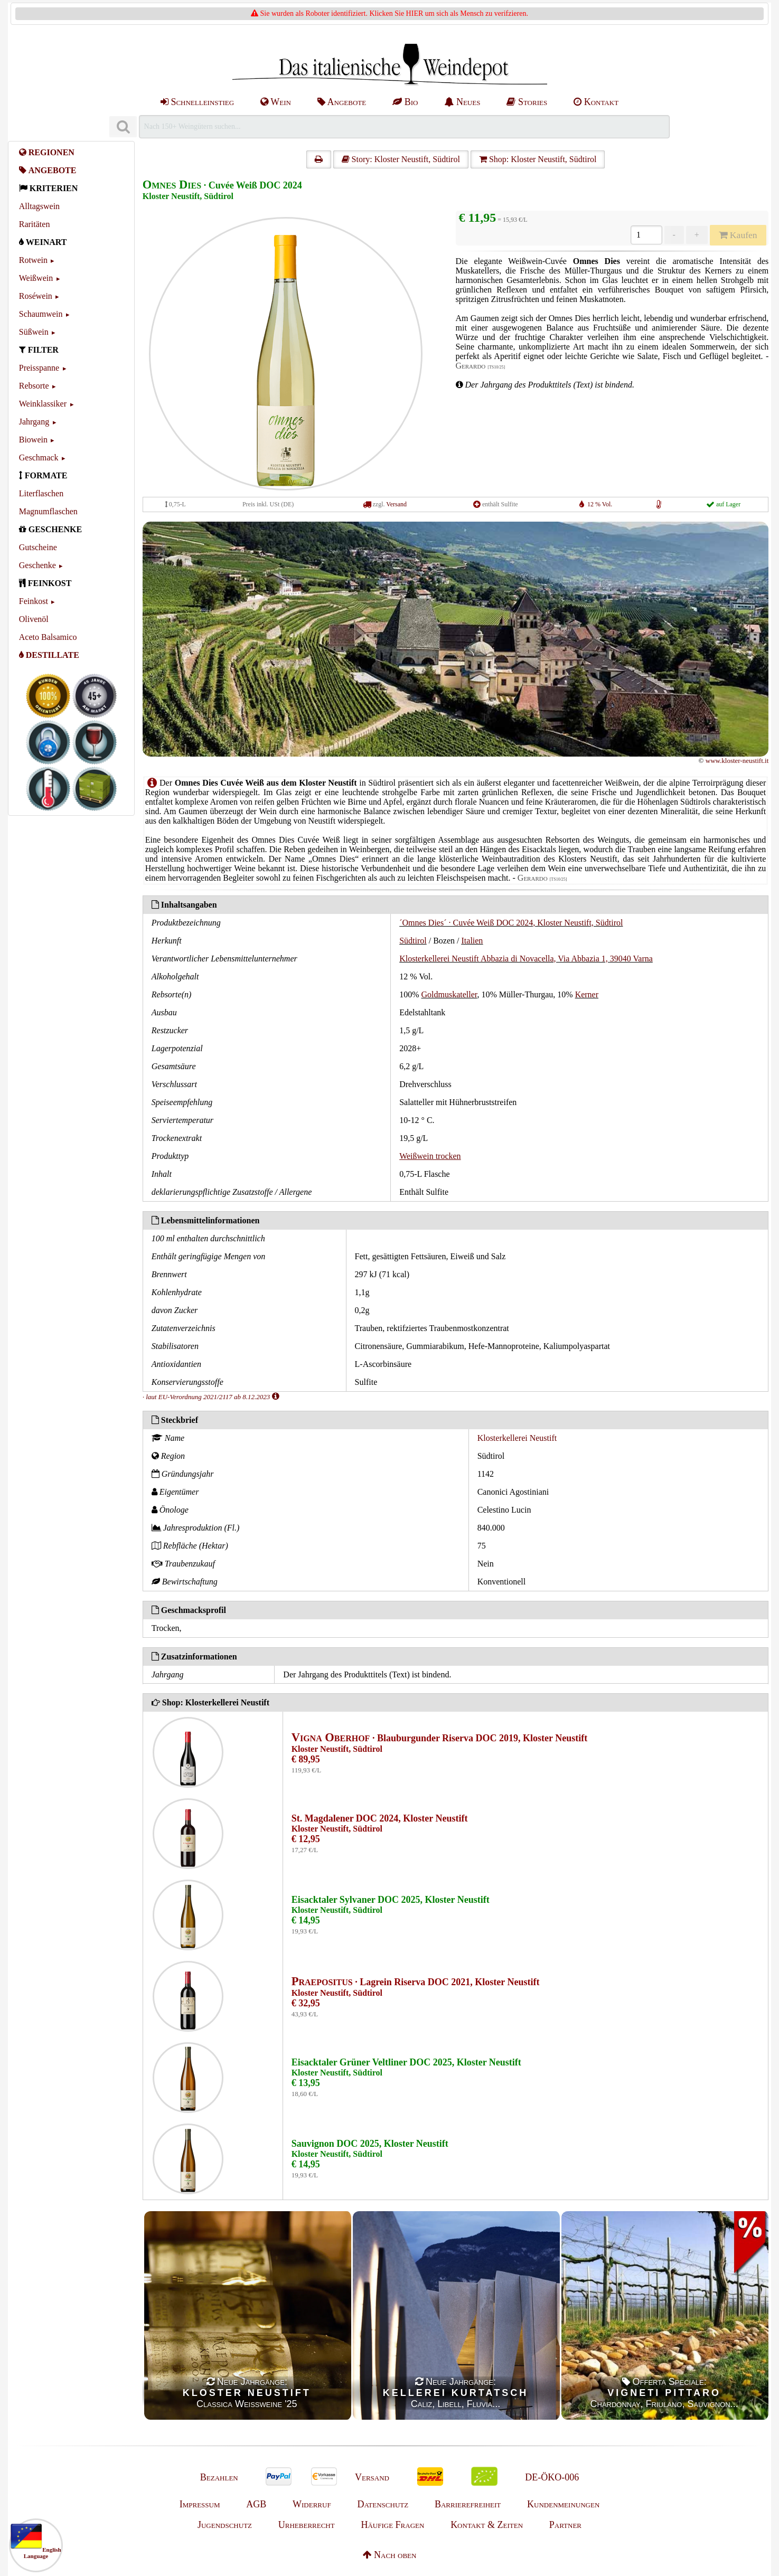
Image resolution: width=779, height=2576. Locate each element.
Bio (405, 102)
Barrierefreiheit (468, 2504)
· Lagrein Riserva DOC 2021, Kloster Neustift (416, 1982)
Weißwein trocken (430, 1156)
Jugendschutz (225, 2525)
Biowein (33, 439)
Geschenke (37, 565)
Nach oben (390, 2555)
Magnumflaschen (48, 511)
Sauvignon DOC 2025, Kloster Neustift (370, 2143)
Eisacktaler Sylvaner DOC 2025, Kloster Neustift (391, 1899)
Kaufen (738, 235)
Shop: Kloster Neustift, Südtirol (538, 159)
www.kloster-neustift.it (737, 761)
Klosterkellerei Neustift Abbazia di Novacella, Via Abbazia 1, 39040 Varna (526, 958)
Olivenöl (34, 619)
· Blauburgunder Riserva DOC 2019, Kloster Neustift (440, 1738)
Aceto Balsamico (48, 637)
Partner (565, 2525)
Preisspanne (39, 367)
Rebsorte (34, 385)
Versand (396, 504)
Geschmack (39, 457)
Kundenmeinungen (563, 2504)
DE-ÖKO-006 (552, 2477)
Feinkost (33, 601)
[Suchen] (123, 127)
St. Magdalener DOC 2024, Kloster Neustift (380, 1818)
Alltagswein (39, 206)
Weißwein (36, 277)
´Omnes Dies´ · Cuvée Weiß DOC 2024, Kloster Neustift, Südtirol (511, 922)
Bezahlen (219, 2477)
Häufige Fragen (392, 2525)
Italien (472, 940)
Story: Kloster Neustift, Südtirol (401, 159)
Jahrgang (34, 421)
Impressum (200, 2504)
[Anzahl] (646, 234)
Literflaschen (41, 493)
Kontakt (596, 102)
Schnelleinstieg (197, 102)
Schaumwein (41, 313)
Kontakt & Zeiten (486, 2525)
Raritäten (34, 224)
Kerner (586, 994)
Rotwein (33, 260)
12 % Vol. (599, 504)
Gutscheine (38, 547)
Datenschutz (382, 2504)
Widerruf (312, 2504)
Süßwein (34, 331)
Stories (526, 102)
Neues (462, 102)
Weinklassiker (43, 403)
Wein (275, 102)
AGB (256, 2504)
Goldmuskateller (449, 994)
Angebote (341, 102)
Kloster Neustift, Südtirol (188, 196)
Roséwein (35, 295)
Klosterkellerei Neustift (517, 1437)
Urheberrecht (306, 2525)
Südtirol (413, 940)
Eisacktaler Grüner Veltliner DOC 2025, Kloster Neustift (406, 2062)
